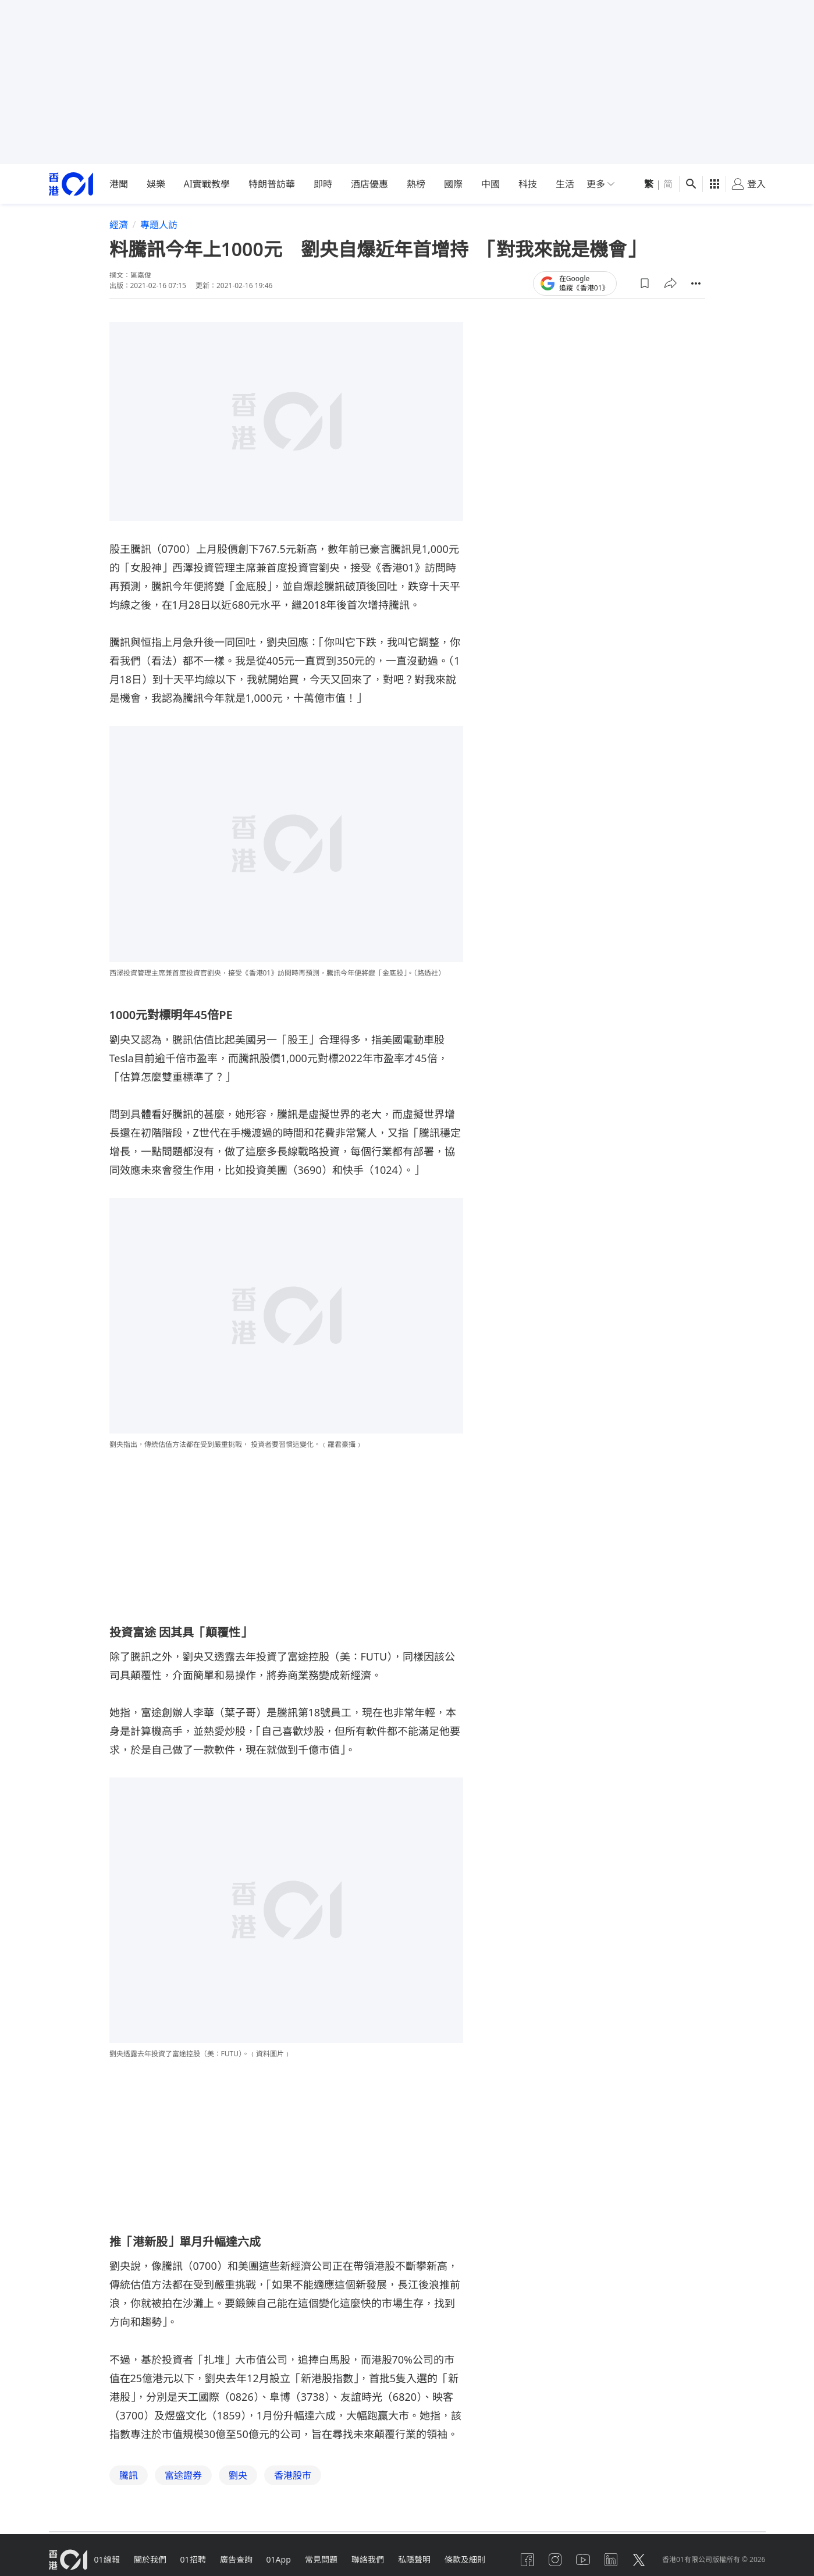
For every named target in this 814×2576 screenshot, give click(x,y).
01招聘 (193, 2559)
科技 (527, 184)
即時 (323, 184)
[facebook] (527, 2560)
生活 (565, 184)
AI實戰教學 (207, 184)
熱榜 (416, 184)
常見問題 (321, 2559)
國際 (453, 184)
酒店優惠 (369, 184)
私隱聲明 (414, 2559)
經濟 (118, 224)
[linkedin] (611, 2560)
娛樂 (156, 184)
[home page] (71, 184)
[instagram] (555, 2560)
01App (278, 2559)
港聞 (118, 184)
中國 (490, 184)
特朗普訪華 (271, 184)
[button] (644, 283)
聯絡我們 (367, 2559)
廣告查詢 (236, 2559)
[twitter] (639, 2560)
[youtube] (583, 2560)
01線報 (107, 2559)
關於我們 (150, 2559)
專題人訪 (158, 224)
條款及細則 (465, 2559)
